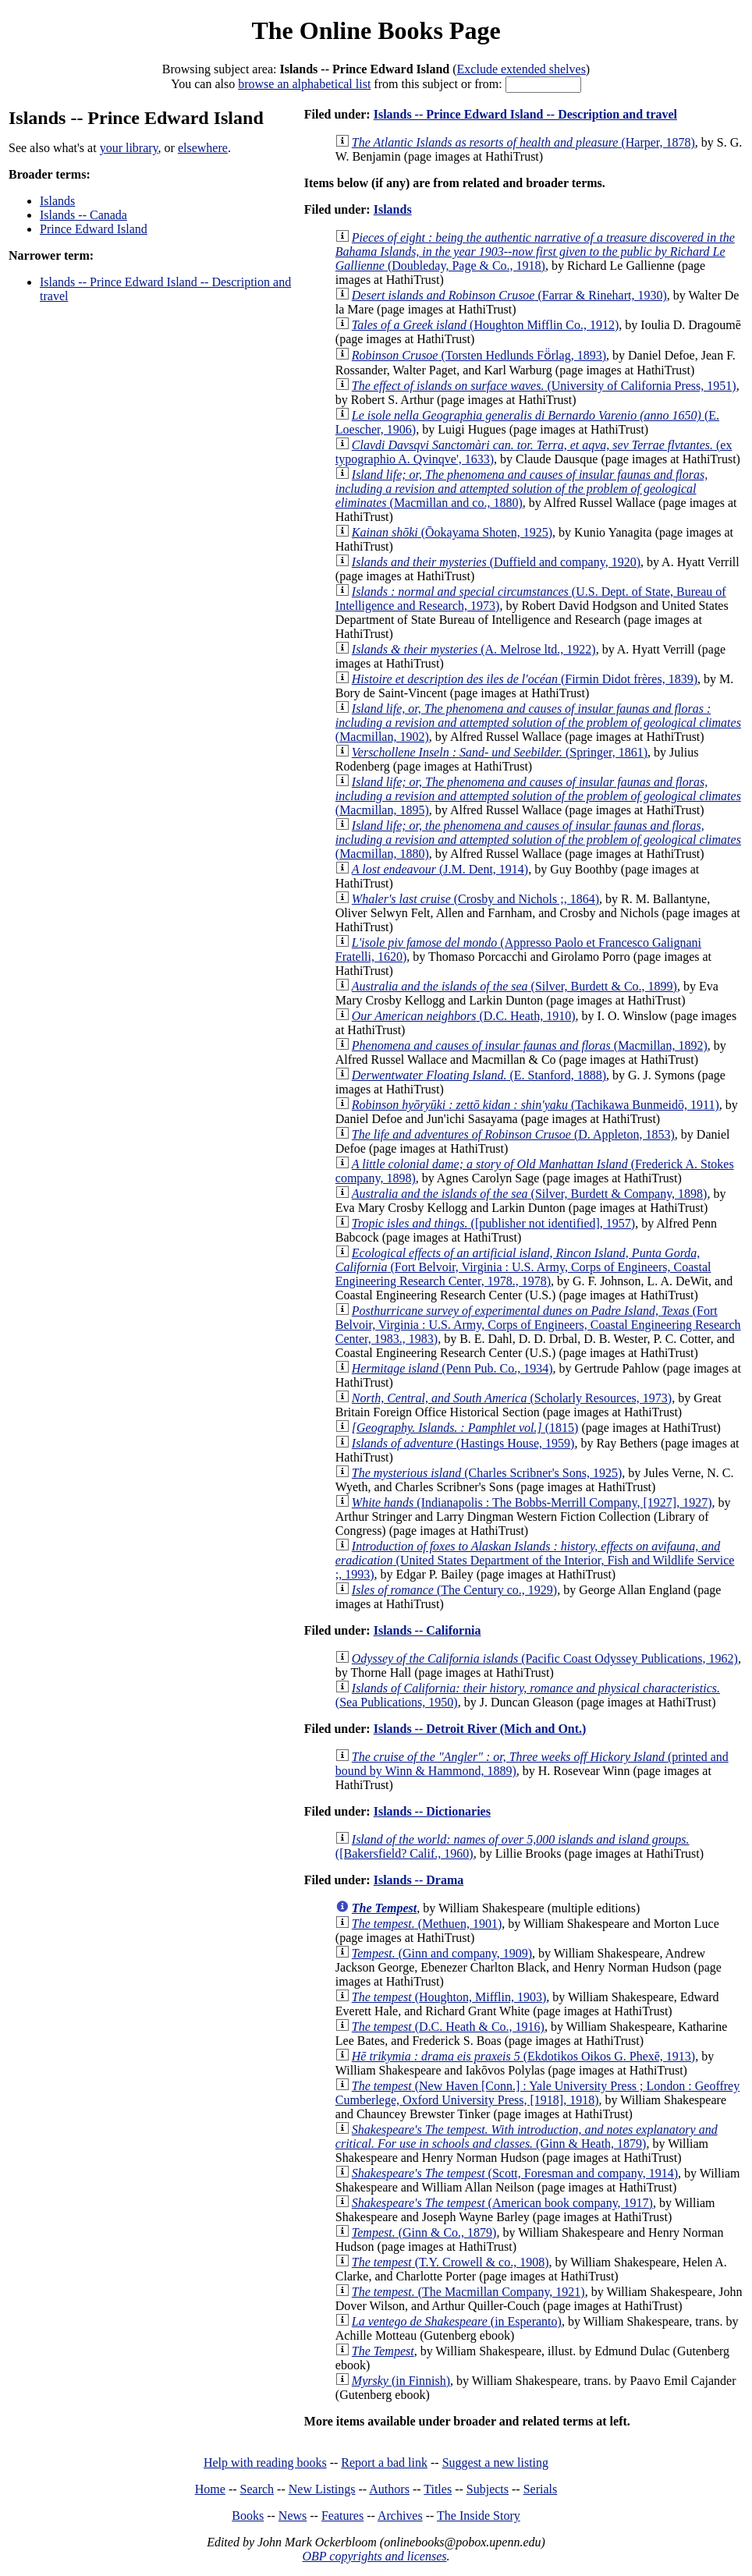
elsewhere (203, 147)
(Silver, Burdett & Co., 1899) (514, 986)
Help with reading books (265, 2462)
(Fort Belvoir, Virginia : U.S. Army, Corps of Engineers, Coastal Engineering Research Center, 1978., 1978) (523, 1267)
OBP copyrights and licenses (374, 2556)
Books (248, 2515)
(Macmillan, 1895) (538, 796)
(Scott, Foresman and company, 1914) (515, 2173)
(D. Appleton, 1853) (513, 1134)
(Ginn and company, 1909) (442, 1953)
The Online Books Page (375, 30)
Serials (540, 2489)
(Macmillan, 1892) (530, 1045)
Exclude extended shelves (521, 69)
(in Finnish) (401, 2380)
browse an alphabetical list (304, 83)
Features (342, 2515)
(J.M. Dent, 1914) (440, 869)
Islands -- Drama (419, 1880)
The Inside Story (478, 2515)
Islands (57, 200)
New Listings (322, 2489)
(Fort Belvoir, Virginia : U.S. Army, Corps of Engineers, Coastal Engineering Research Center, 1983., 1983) (538, 1324)
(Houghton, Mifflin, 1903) (449, 1997)
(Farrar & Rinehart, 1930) (509, 295)
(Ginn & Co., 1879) (424, 2232)
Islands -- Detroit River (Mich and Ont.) (480, 1728)
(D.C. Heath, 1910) (464, 1015)
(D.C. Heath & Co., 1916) (448, 2026)
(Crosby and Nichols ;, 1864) (475, 898)
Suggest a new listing (495, 2462)
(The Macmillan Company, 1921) (468, 2291)
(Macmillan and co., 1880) (521, 488)
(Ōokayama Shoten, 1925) (452, 532)
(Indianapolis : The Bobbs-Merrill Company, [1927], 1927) (532, 1502)
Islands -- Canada (83, 214)
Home (210, 2489)
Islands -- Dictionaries (432, 1811)
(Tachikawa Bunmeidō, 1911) (535, 1104)
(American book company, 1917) (502, 2202)
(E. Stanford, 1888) (479, 1075)
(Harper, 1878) (523, 142)
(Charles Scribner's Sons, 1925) (487, 1472)
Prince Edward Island (93, 229)
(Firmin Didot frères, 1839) (524, 679)
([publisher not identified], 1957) (493, 1223)
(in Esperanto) (457, 2321)
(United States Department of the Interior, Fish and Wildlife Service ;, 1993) (535, 1560)
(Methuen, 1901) (427, 1923)
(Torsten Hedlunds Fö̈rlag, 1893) (479, 355)
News (292, 2515)
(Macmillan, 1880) (538, 839)
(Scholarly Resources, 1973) (512, 1398)
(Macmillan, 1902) (538, 722)
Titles (438, 2489)
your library (129, 147)
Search (257, 2489)
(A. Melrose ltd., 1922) (474, 649)
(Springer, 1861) (499, 752)
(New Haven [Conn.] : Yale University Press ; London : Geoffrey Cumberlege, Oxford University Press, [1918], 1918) (537, 2093)
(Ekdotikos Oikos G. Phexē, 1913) (523, 2056)
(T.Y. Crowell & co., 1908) (450, 2262)
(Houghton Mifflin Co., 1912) (485, 324)
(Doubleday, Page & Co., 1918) (535, 251)
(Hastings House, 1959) (463, 1443)
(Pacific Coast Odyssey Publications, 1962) (545, 1658)
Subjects (487, 2489)
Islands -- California (427, 1630)
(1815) (465, 1427)
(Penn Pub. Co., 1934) (452, 1368)
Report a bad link (384, 2462)
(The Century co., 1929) (454, 1589)
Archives (400, 2515)
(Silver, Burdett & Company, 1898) (530, 1193)
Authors (389, 2489)
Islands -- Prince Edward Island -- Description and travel (525, 114)
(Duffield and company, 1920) (496, 562)
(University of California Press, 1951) (544, 385)
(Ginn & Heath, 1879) (526, 2136)
